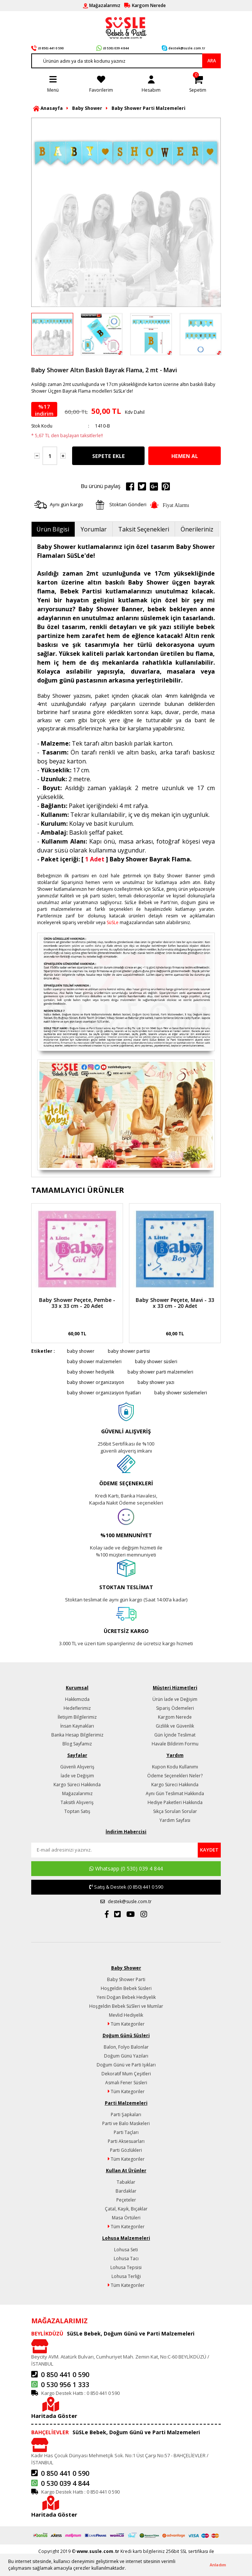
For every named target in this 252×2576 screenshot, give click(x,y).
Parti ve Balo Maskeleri (126, 2123)
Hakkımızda (77, 1699)
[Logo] (125, 27)
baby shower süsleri (156, 1361)
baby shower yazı (156, 1382)
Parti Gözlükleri (126, 2150)
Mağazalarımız (77, 1793)
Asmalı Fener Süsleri (126, 2082)
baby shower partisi (129, 1351)
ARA (211, 61)
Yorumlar (94, 529)
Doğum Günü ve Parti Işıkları (126, 2065)
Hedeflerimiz (77, 1708)
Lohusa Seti (126, 2249)
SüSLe (113, 922)
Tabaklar (126, 2182)
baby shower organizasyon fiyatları (104, 1393)
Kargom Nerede (175, 1717)
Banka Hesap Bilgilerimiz (77, 1735)
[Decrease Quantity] (36, 455)
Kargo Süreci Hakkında (77, 1784)
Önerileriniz (197, 529)
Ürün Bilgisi (52, 529)
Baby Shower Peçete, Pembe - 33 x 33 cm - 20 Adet (77, 1303)
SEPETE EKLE (108, 455)
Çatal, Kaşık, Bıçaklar (126, 2209)
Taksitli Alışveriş (77, 1802)
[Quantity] (49, 455)
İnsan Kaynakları (77, 1726)
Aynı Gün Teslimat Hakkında (175, 1793)
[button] (128, 2569)
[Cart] (197, 83)
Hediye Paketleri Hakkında (175, 1802)
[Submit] (209, 1850)
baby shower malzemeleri (94, 1361)
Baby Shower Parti (126, 1979)
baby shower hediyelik (90, 1372)
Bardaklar (126, 2191)
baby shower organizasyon (95, 1382)
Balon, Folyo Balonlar (126, 2047)
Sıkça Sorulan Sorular (175, 1811)
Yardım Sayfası (174, 1820)
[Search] (126, 60)
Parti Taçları (126, 2132)
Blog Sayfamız (77, 1744)
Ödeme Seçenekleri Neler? (175, 1776)
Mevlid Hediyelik (126, 2015)
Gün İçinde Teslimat (175, 1735)
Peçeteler (126, 2200)
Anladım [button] (218, 2564)
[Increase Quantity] (62, 455)
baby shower (80, 1351)
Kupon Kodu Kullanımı (175, 1767)
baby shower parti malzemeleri (160, 1372)
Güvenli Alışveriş (77, 1767)
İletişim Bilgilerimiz (77, 1717)
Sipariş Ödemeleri (175, 1708)
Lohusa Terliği (126, 2276)
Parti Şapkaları (126, 2114)
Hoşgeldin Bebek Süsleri (126, 1988)
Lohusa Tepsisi (126, 2267)
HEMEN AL (184, 455)
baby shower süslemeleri (180, 1393)
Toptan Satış (77, 1811)
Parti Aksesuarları (126, 2141)
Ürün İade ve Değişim (174, 1699)
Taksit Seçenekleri (143, 529)
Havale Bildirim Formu (175, 1744)
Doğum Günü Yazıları (126, 2056)
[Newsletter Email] (114, 1850)
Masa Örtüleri (126, 2218)
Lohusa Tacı (126, 2258)
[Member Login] (151, 83)
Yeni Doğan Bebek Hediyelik (126, 1997)
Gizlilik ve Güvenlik (175, 1726)
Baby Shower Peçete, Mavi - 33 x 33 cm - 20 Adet (175, 1303)
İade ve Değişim (77, 1776)
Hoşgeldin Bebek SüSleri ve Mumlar (126, 2006)
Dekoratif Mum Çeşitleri (126, 2074)
